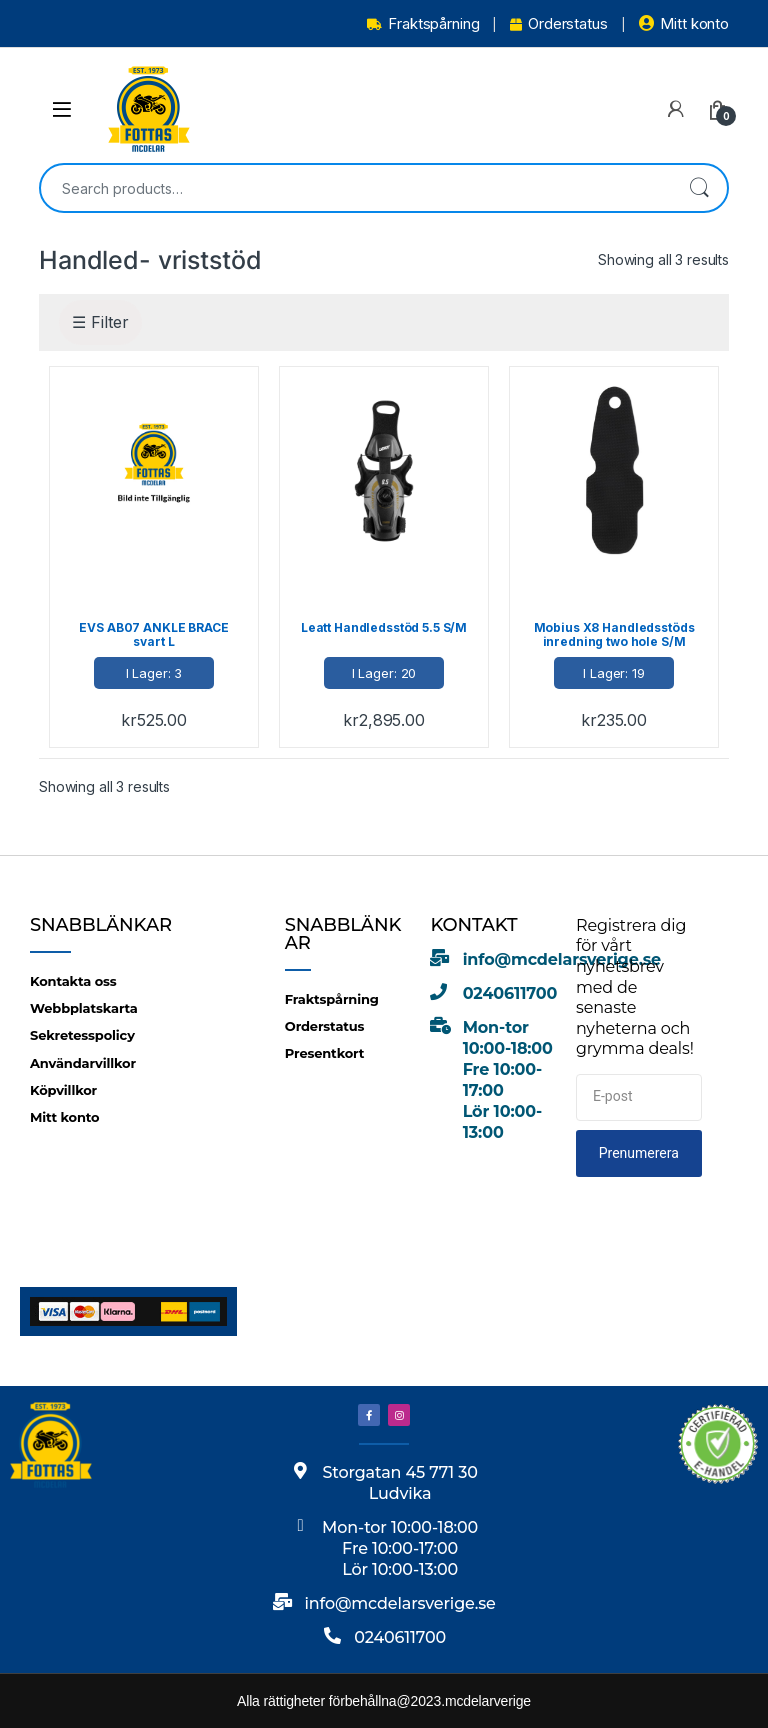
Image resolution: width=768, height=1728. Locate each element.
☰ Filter (100, 322)
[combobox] (356, 188)
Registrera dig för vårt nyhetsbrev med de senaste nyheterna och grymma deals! (635, 987)
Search (699, 188)
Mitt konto (684, 23)
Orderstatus (558, 23)
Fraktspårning (423, 23)
